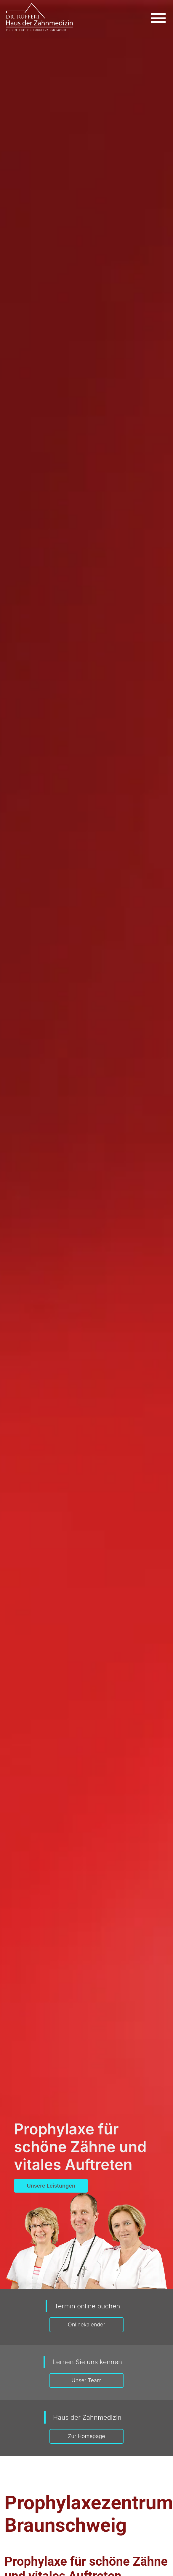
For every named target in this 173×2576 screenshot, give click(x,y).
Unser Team (86, 2380)
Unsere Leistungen (51, 2186)
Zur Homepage (86, 2436)
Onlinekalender (86, 2324)
